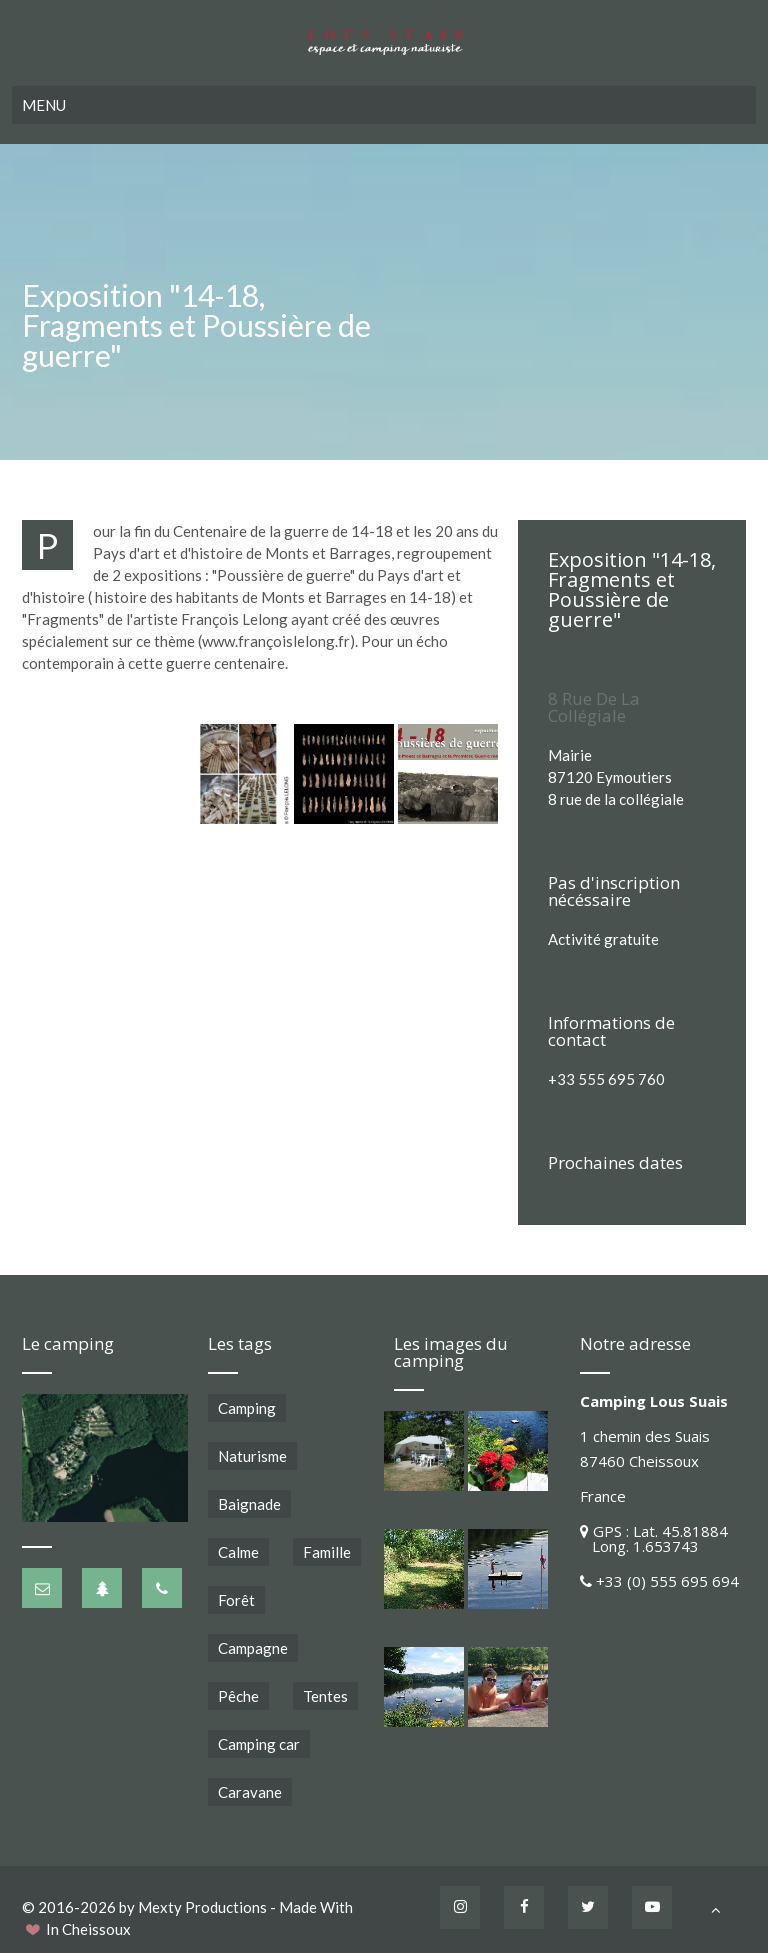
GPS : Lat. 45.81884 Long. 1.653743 (654, 1538)
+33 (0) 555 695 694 (667, 1581)
